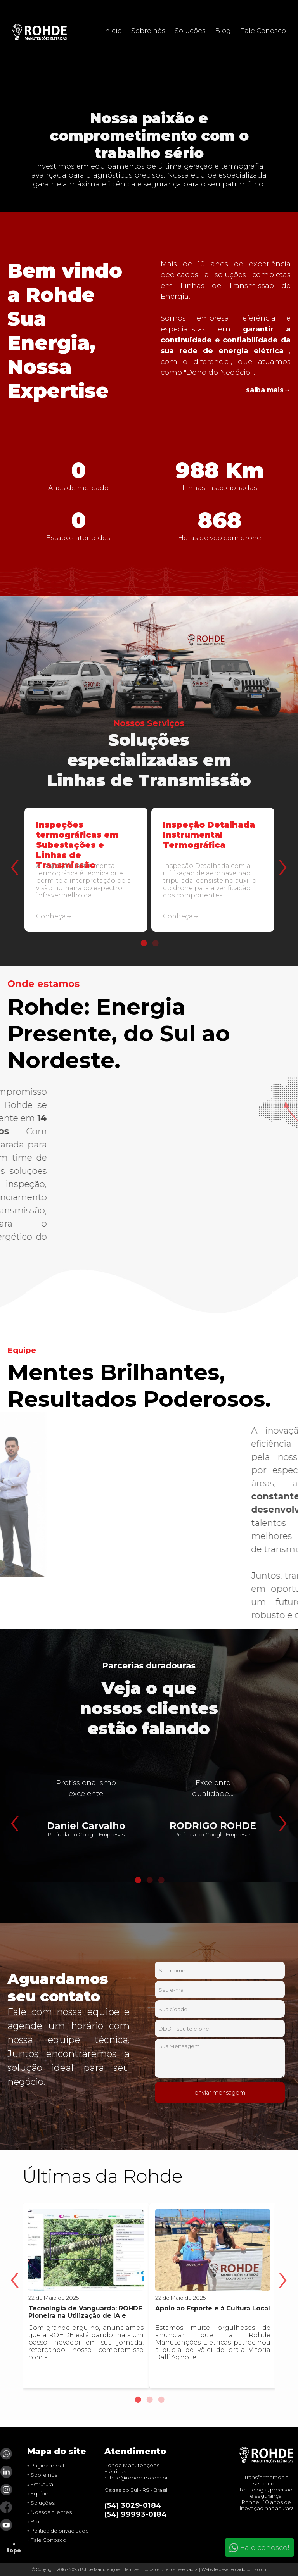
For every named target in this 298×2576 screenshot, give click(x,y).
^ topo (14, 2547)
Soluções (190, 30)
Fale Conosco (263, 30)
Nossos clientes (51, 2512)
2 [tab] (155, 943)
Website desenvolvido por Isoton (233, 2569)
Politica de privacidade (60, 2531)
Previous (13, 848)
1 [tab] (143, 943)
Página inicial (47, 2465)
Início (112, 30)
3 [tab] (161, 1880)
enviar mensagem (219, 2092)
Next (281, 848)
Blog (223, 30)
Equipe (40, 2493)
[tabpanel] (86, 876)
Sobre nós (148, 30)
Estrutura (42, 2484)
